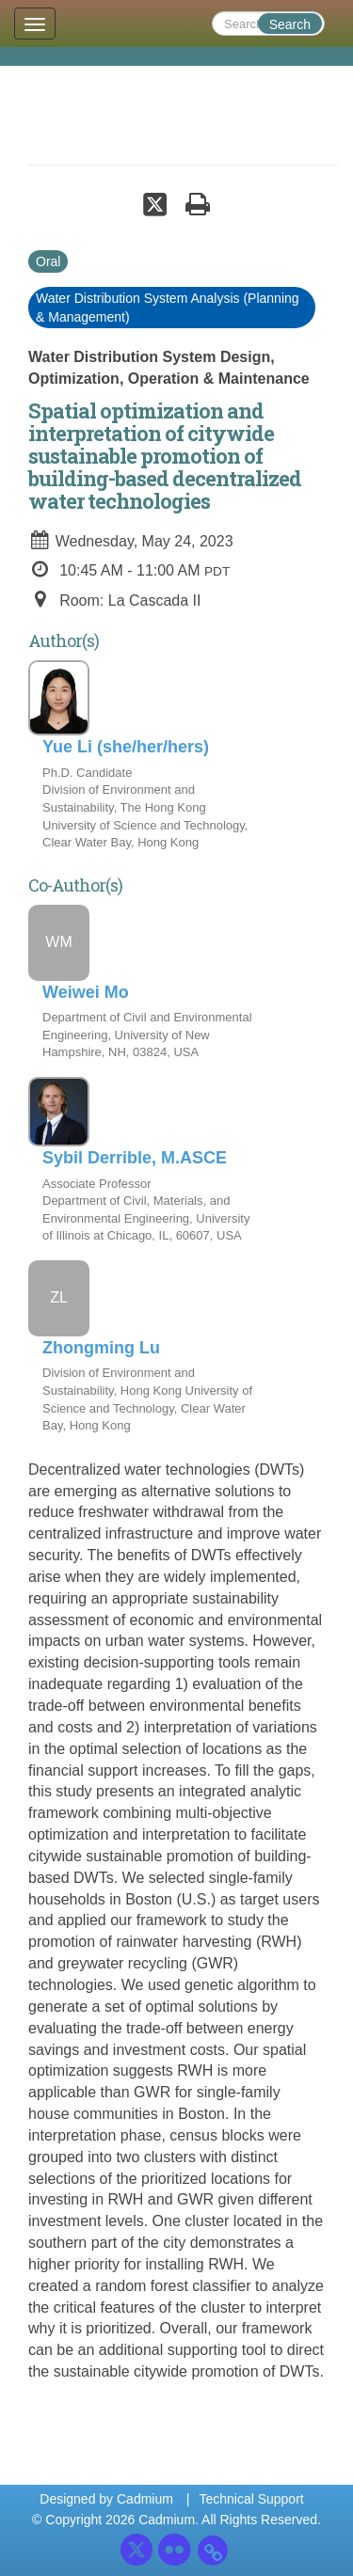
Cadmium (145, 2498)
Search (290, 24)
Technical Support (251, 2498)
